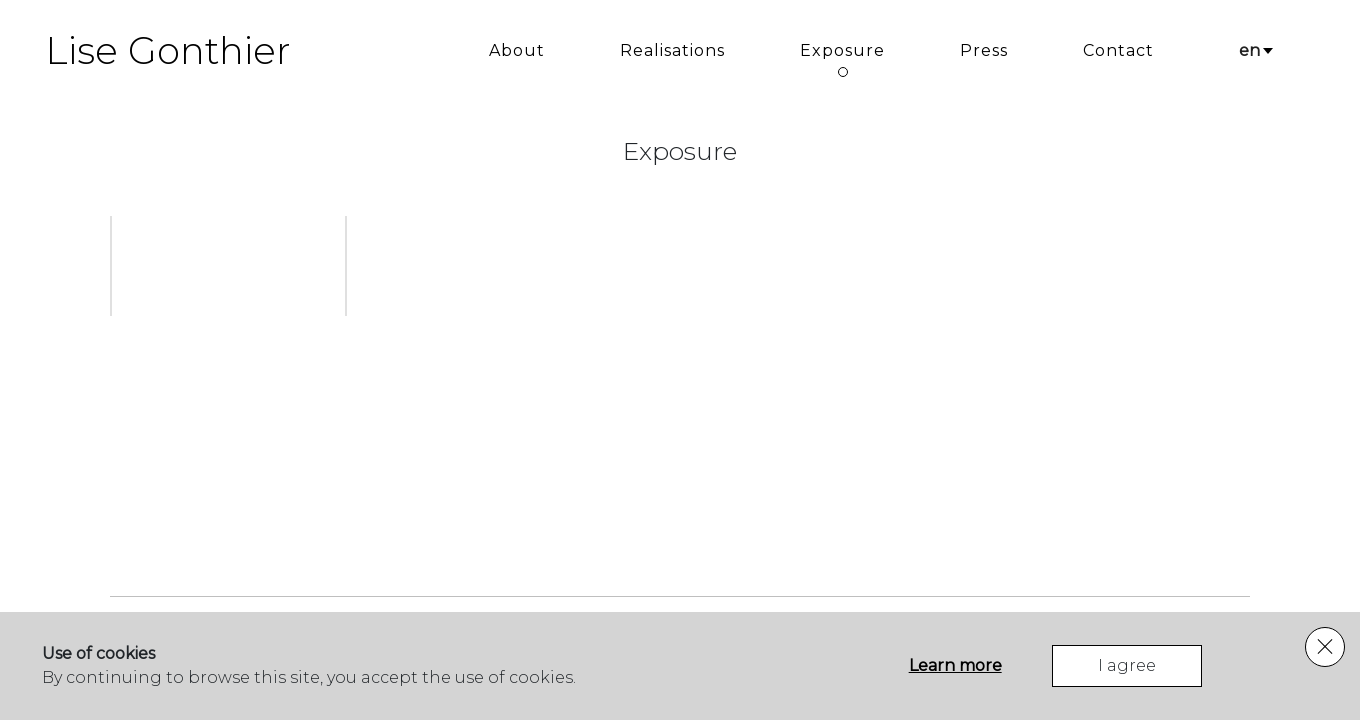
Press (984, 50)
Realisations (672, 50)
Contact (1118, 50)
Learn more (955, 665)
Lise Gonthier (168, 51)
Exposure (842, 50)
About (517, 50)
